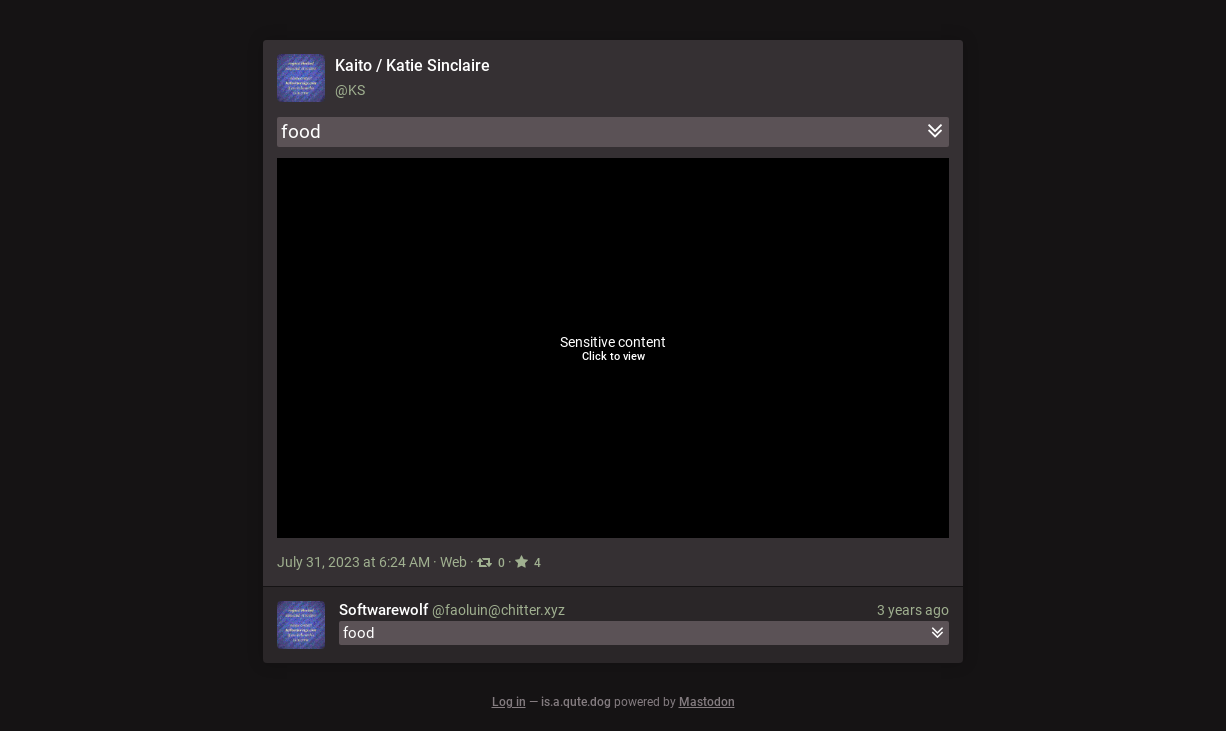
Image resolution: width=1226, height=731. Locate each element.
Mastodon (707, 702)
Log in (509, 702)
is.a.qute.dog (576, 702)
